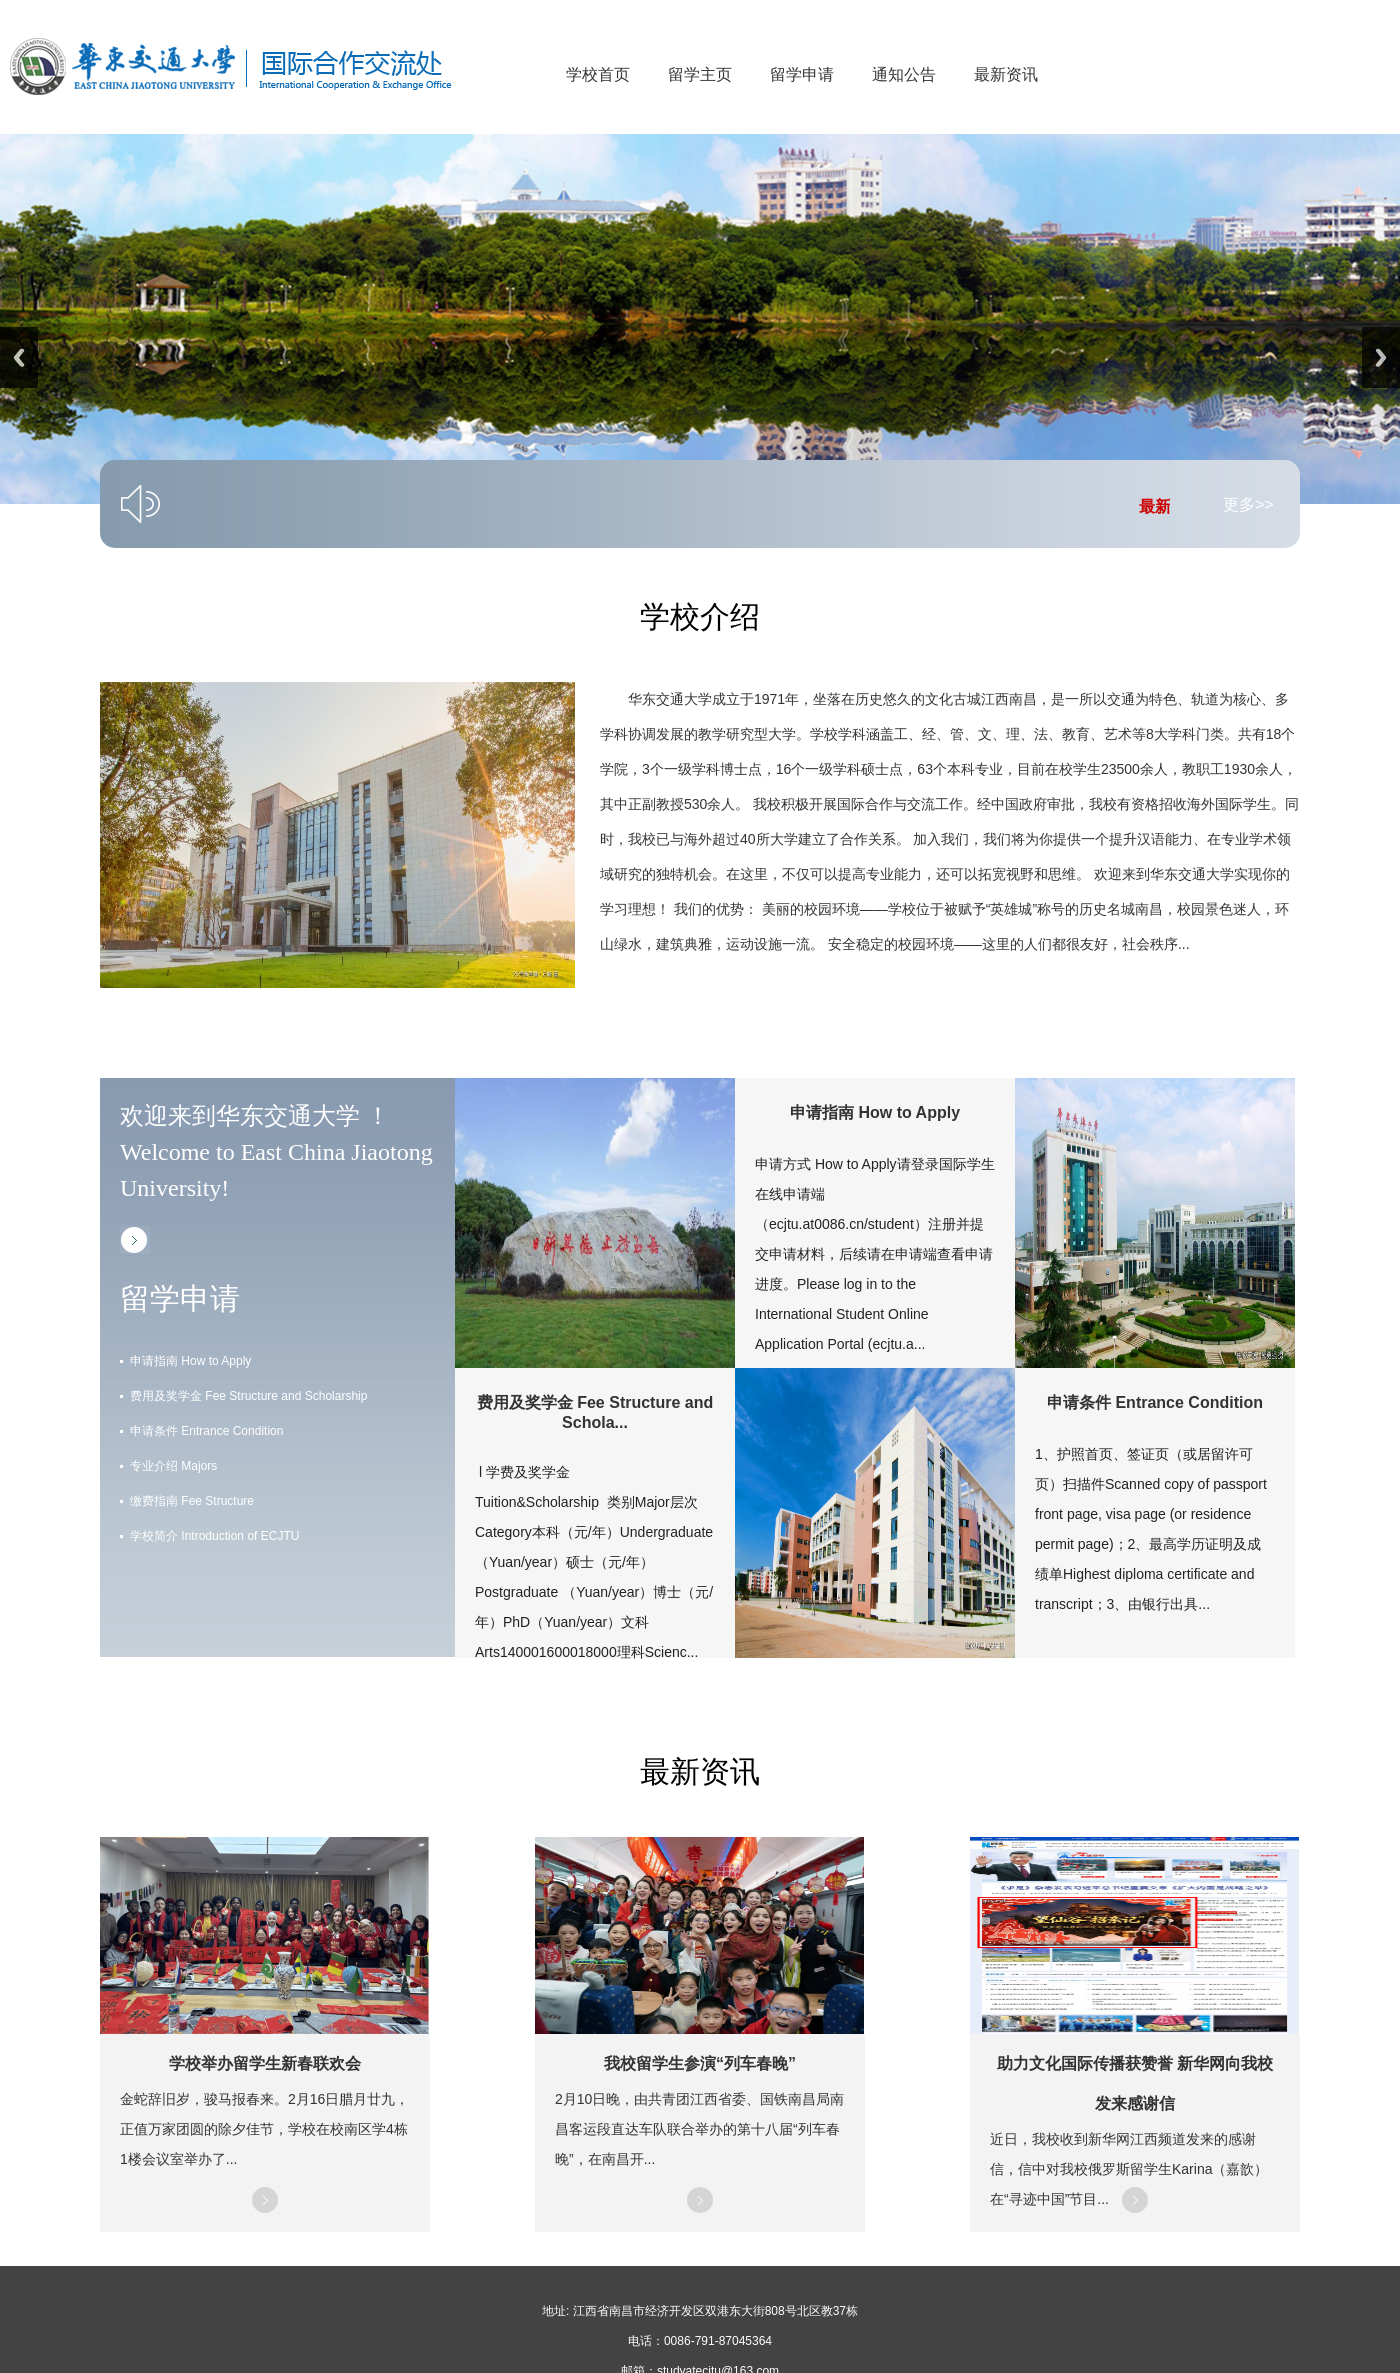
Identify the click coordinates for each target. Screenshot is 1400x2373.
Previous (19, 357)
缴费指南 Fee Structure (192, 1501)
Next (1381, 357)
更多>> (1248, 504)
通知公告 (904, 74)
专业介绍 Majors (173, 1466)
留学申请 (802, 74)
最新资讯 (1006, 74)
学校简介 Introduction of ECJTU (214, 1536)
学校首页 (598, 74)
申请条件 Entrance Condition (206, 1431)
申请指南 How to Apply (190, 1361)
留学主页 (700, 74)
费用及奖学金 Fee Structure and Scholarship (248, 1396)
